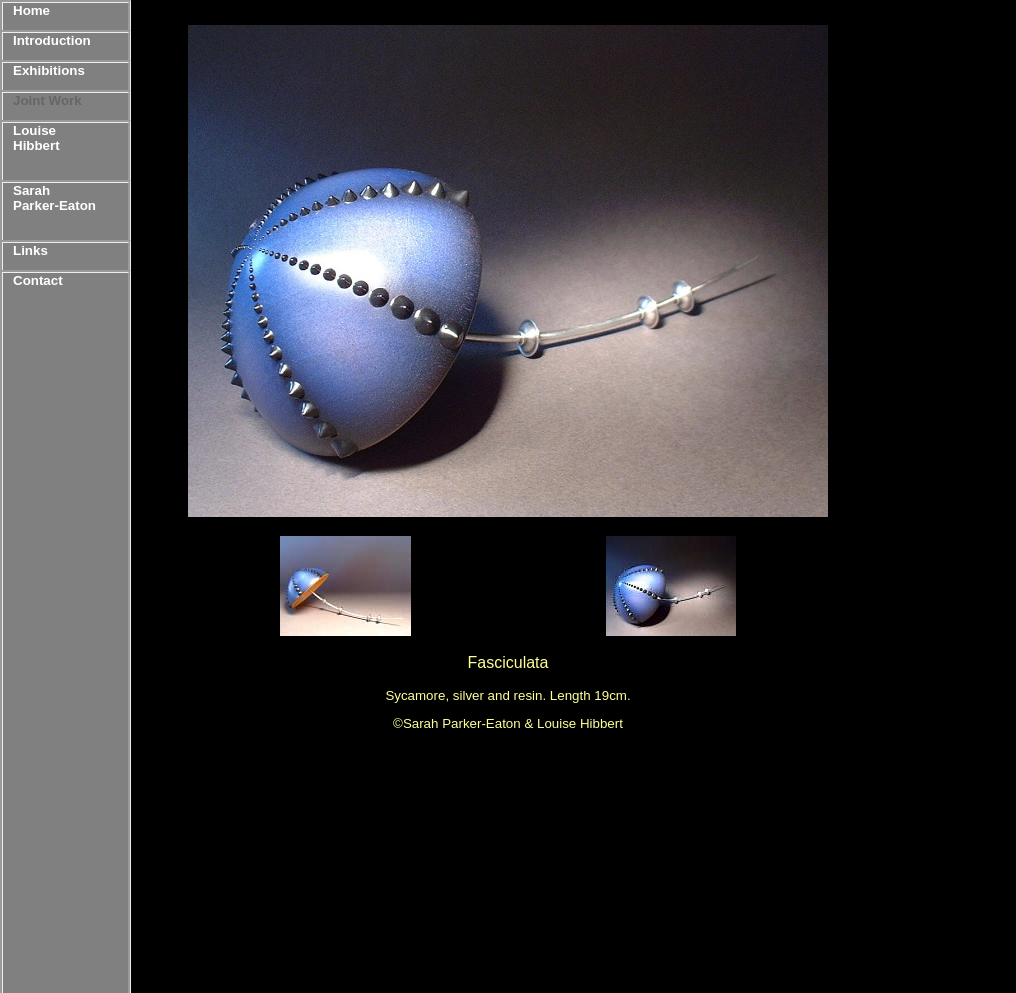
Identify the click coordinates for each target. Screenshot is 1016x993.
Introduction (52, 40)
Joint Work (47, 100)
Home (31, 10)
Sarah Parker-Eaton (54, 198)
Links (30, 250)
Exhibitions (49, 70)
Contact (38, 280)
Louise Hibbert (36, 138)
